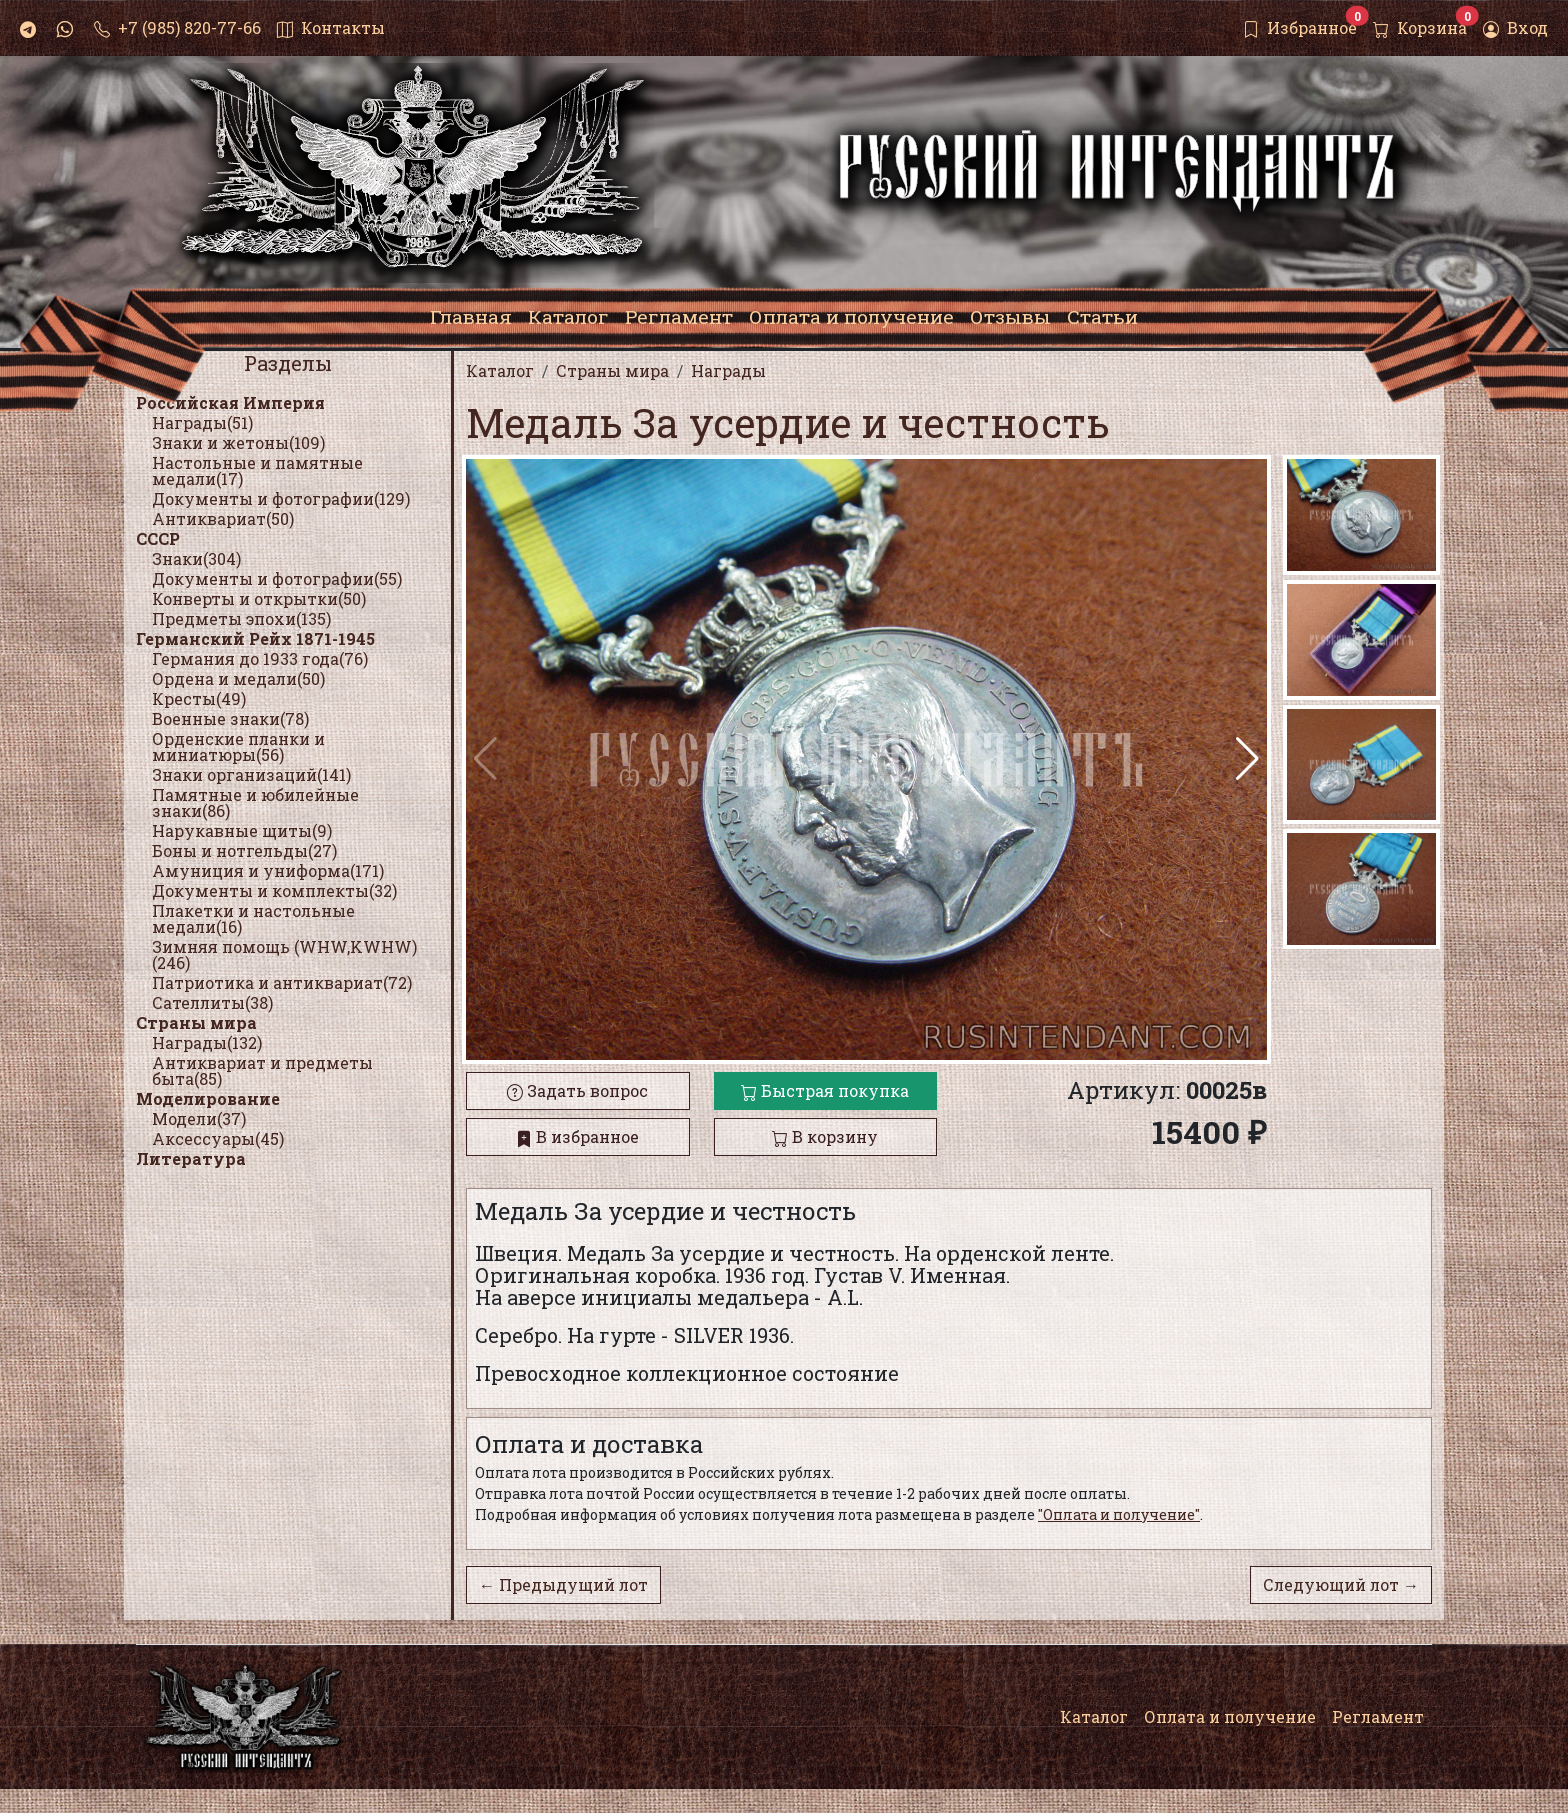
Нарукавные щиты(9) (242, 830)
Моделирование (208, 1098)
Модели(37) (199, 1118)
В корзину (825, 1136)
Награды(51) (202, 422)
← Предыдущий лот (563, 1584)
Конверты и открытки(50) (259, 598)
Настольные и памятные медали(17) (257, 470)
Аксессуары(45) (218, 1138)
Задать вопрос (577, 1090)
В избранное (577, 1136)
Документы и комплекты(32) (274, 890)
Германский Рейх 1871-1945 (255, 638)
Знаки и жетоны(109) (238, 442)
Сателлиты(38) (212, 1002)
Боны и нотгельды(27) (244, 850)
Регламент (1378, 1716)
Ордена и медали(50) (238, 678)
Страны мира (196, 1022)
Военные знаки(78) (230, 718)
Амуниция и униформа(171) (268, 870)
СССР (158, 538)
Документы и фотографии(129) (281, 498)
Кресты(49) (199, 698)
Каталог (1094, 1716)
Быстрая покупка (825, 1090)
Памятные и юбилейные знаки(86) (255, 802)
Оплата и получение (1230, 1716)
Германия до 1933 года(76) (260, 658)
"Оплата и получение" (1119, 1514)
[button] (1247, 759)
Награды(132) (207, 1042)
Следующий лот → (1341, 1584)
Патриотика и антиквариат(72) (282, 982)
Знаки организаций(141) (251, 774)
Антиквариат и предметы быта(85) (262, 1070)
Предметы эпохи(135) (241, 618)
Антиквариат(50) (223, 518)
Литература (191, 1158)
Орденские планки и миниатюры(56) (238, 746)
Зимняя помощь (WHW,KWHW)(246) (284, 954)
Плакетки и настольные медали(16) (253, 918)
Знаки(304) (196, 558)
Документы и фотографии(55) (277, 578)
